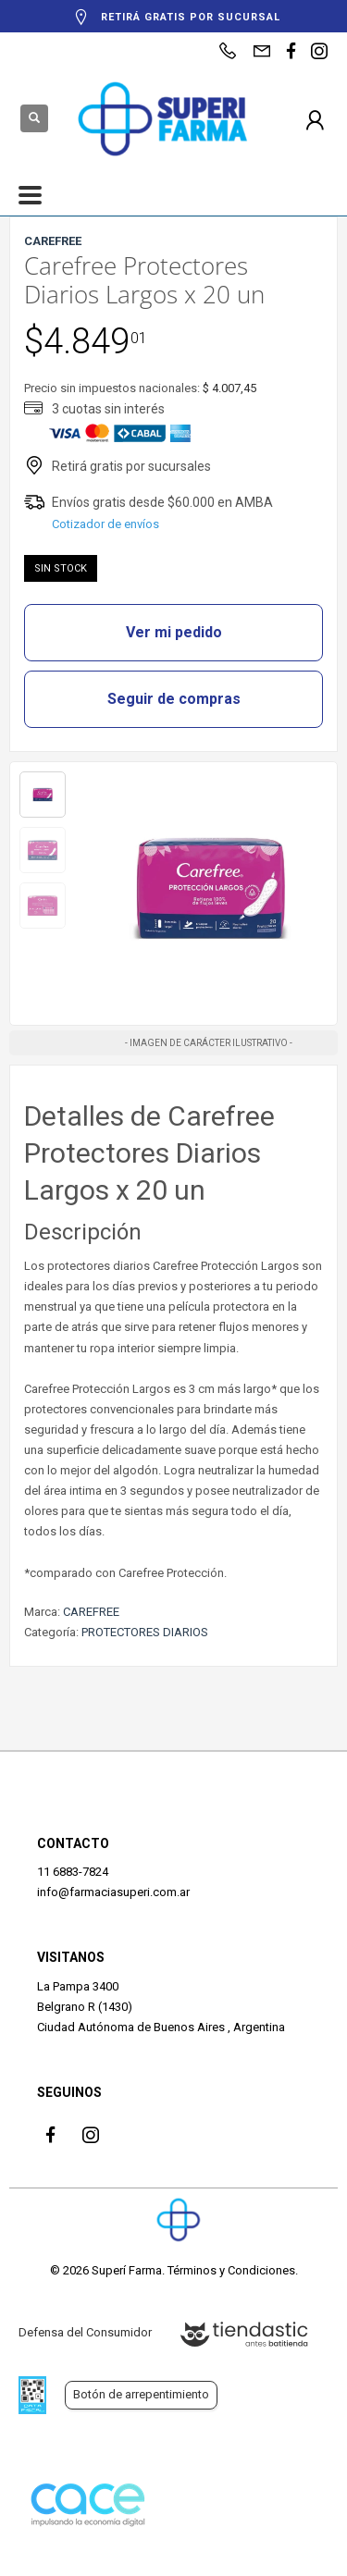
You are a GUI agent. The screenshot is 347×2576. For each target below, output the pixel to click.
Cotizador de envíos (105, 524)
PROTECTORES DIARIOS (144, 1632)
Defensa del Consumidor (85, 2332)
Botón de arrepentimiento (141, 2394)
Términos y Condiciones (231, 2270)
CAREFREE (91, 1612)
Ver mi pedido (174, 632)
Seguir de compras (174, 699)
